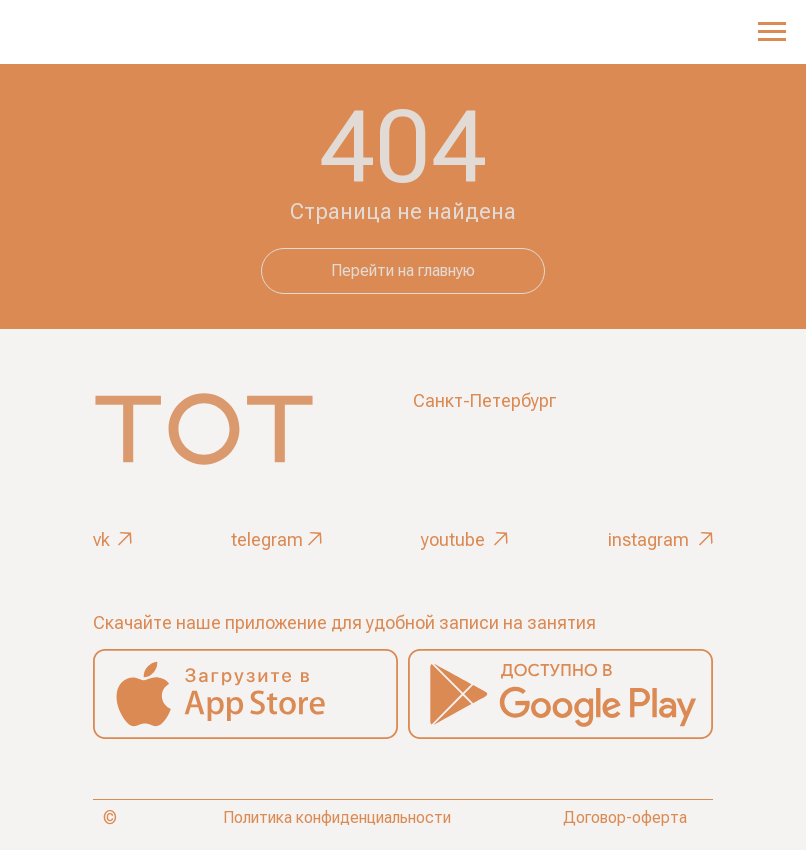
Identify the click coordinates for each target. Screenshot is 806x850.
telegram (267, 539)
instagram (648, 539)
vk (101, 539)
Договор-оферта (625, 817)
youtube (453, 539)
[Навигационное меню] (772, 32)
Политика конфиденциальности (337, 817)
